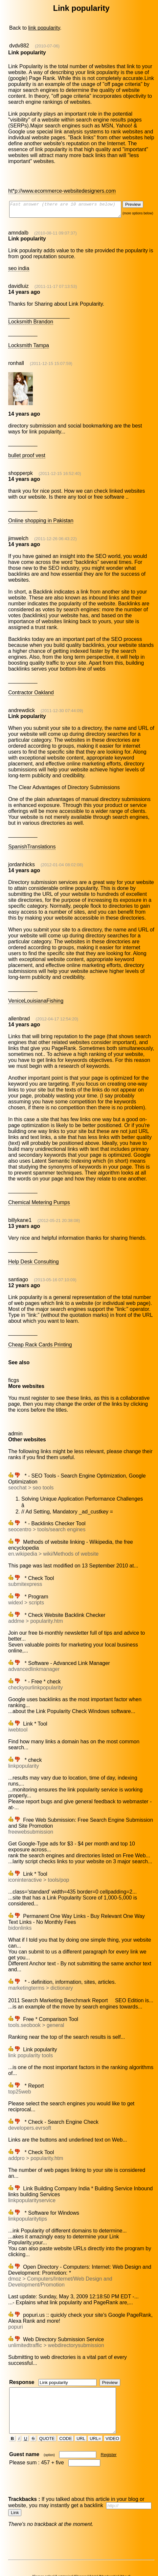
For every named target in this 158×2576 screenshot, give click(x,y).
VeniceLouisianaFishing (35, 992)
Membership (110, 2553)
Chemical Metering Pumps (39, 1193)
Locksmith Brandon (30, 318)
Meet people (115, 2556)
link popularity (44, 28)
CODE (66, 2414)
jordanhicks (21, 855)
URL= (96, 2414)
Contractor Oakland (31, 683)
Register (109, 2430)
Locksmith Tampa (28, 342)
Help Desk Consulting (33, 1253)
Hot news (56, 2556)
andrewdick (21, 701)
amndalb (18, 230)
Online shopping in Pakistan (40, 517)
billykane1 (19, 1211)
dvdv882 (19, 45)
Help (95, 2553)
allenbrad (19, 1009)
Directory (133, 2556)
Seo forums (94, 2556)
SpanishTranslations (31, 838)
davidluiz (18, 283)
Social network (36, 2556)
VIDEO (113, 2414)
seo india (18, 265)
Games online (44, 2553)
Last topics (65, 2553)
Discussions (74, 2556)
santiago (18, 1270)
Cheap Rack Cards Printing (40, 1336)
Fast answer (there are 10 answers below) (71, 205)
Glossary (82, 2553)
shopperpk (20, 470)
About (126, 2553)
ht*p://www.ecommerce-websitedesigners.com (61, 185)
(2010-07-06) (46, 45)
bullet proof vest (26, 452)
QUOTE (47, 2414)
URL (81, 2414)
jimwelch (18, 535)
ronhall (16, 360)
